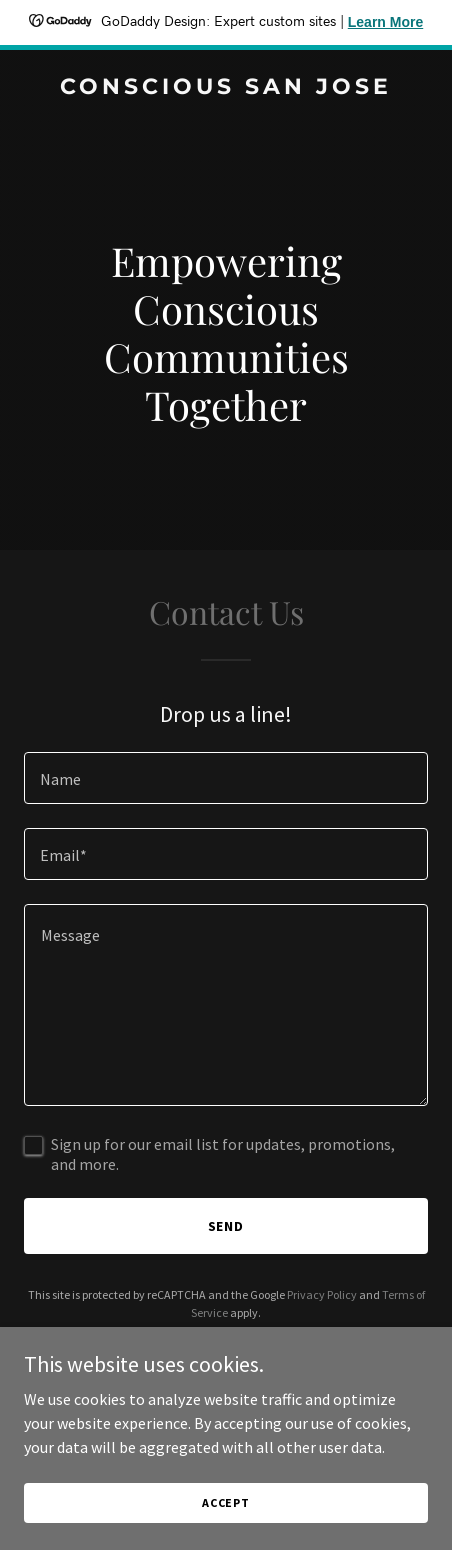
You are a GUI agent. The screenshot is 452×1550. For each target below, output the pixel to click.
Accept (226, 1502)
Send (226, 1226)
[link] (226, 88)
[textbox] (226, 778)
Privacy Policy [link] (322, 1294)
